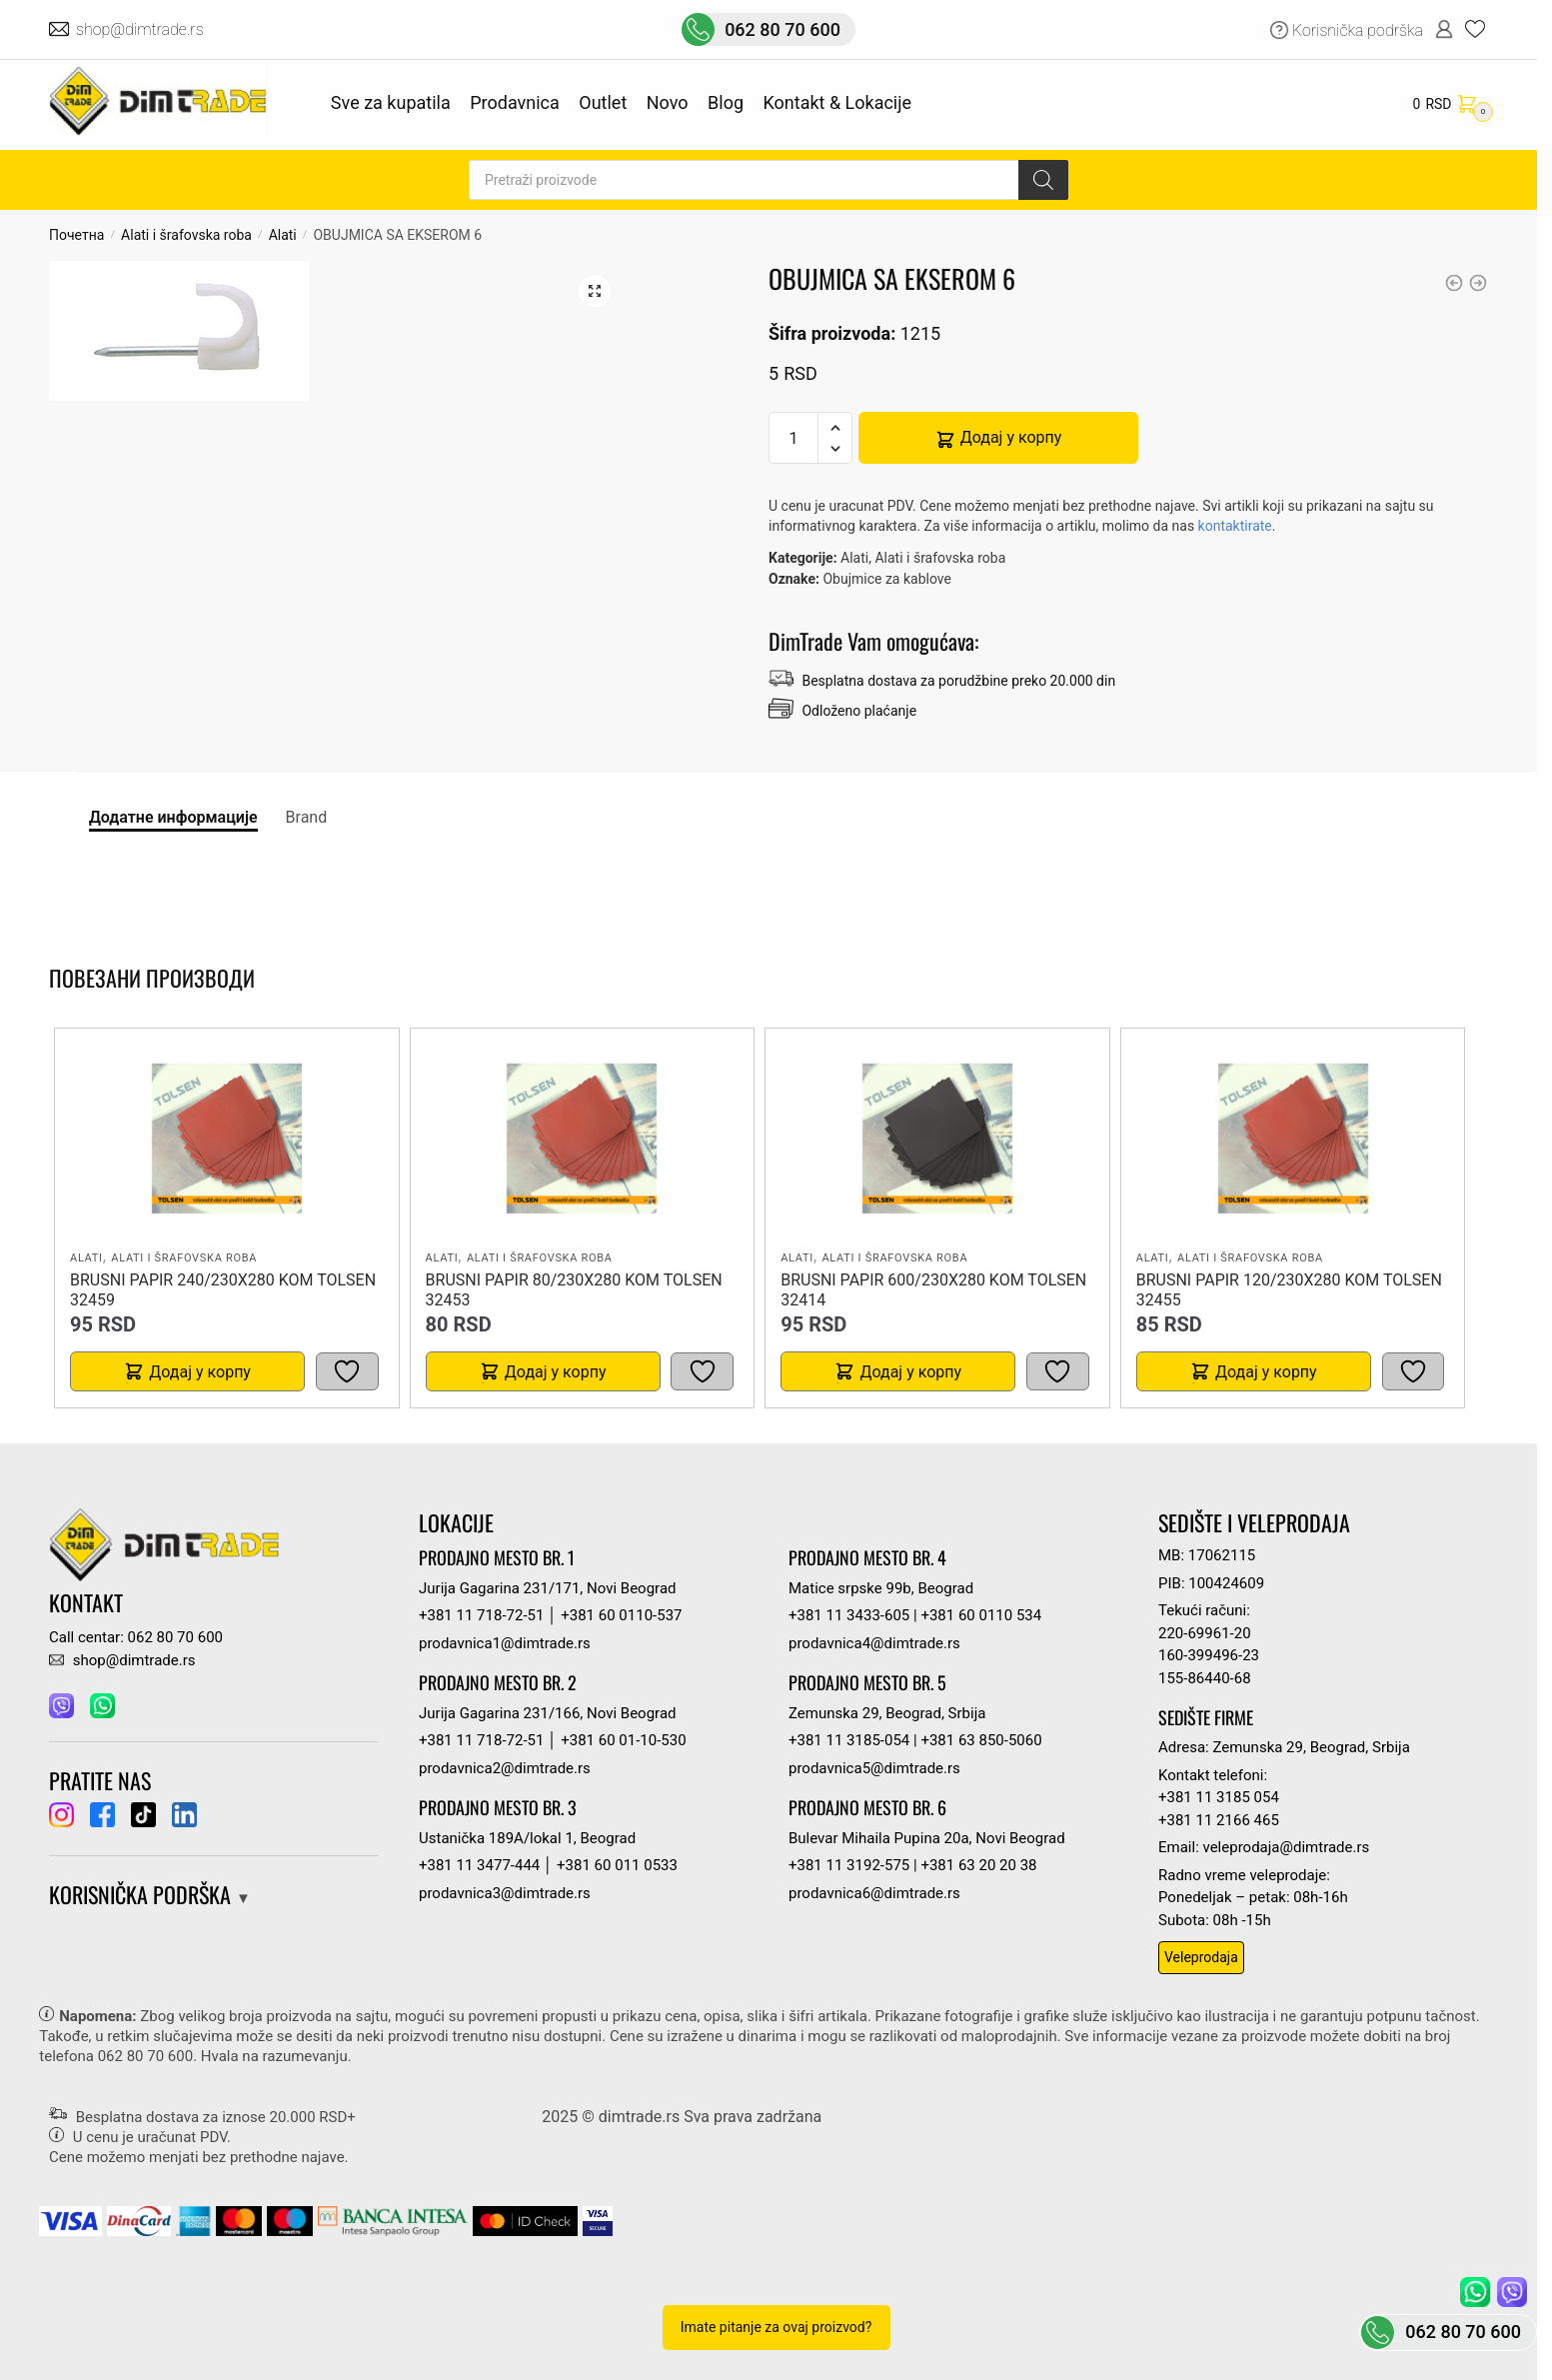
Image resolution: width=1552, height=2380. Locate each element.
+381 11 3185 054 (1218, 1797)
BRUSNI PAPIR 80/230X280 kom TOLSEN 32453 (574, 1289)
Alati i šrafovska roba (186, 235)
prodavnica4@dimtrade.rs (874, 1643)
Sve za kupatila (391, 102)
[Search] (1043, 180)
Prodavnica (515, 102)
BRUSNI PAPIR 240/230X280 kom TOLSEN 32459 (223, 1289)
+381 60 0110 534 (980, 1615)
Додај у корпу (1011, 437)
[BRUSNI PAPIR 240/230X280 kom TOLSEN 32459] (227, 1138)
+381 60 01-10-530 (623, 1740)
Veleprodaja (1201, 1957)
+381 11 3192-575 (848, 1865)
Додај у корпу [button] (200, 1371)
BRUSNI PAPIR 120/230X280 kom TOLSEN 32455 (1289, 1289)
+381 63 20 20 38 (978, 1865)
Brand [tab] (307, 817)
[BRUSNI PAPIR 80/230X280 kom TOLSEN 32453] (582, 1138)
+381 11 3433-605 (848, 1615)
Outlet (603, 102)
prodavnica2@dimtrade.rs (505, 1768)
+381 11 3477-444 (479, 1865)
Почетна (76, 235)
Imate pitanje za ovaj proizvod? (776, 2327)
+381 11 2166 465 (1218, 1820)
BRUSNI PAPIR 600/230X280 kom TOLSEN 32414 (933, 1289)
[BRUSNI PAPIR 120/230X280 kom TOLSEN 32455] (1293, 1138)
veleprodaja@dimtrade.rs (1286, 1847)
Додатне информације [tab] (173, 817)
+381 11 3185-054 (848, 1740)
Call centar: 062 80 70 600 (136, 1637)
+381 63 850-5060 (980, 1740)
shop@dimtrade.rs (141, 29)
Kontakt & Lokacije (837, 102)
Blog (726, 102)
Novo (668, 102)
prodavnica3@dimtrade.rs (505, 1893)
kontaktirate (1235, 526)
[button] (595, 291)
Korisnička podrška (1357, 30)
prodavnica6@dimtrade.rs (874, 1893)
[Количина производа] (793, 438)
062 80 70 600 (782, 29)
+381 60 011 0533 (617, 1865)
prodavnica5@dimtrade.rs (874, 1768)
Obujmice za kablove (886, 579)
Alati (283, 235)
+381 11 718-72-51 (481, 1615)
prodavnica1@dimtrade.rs (505, 1643)
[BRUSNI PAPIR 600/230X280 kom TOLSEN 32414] (937, 1138)
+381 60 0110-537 (621, 1615)
